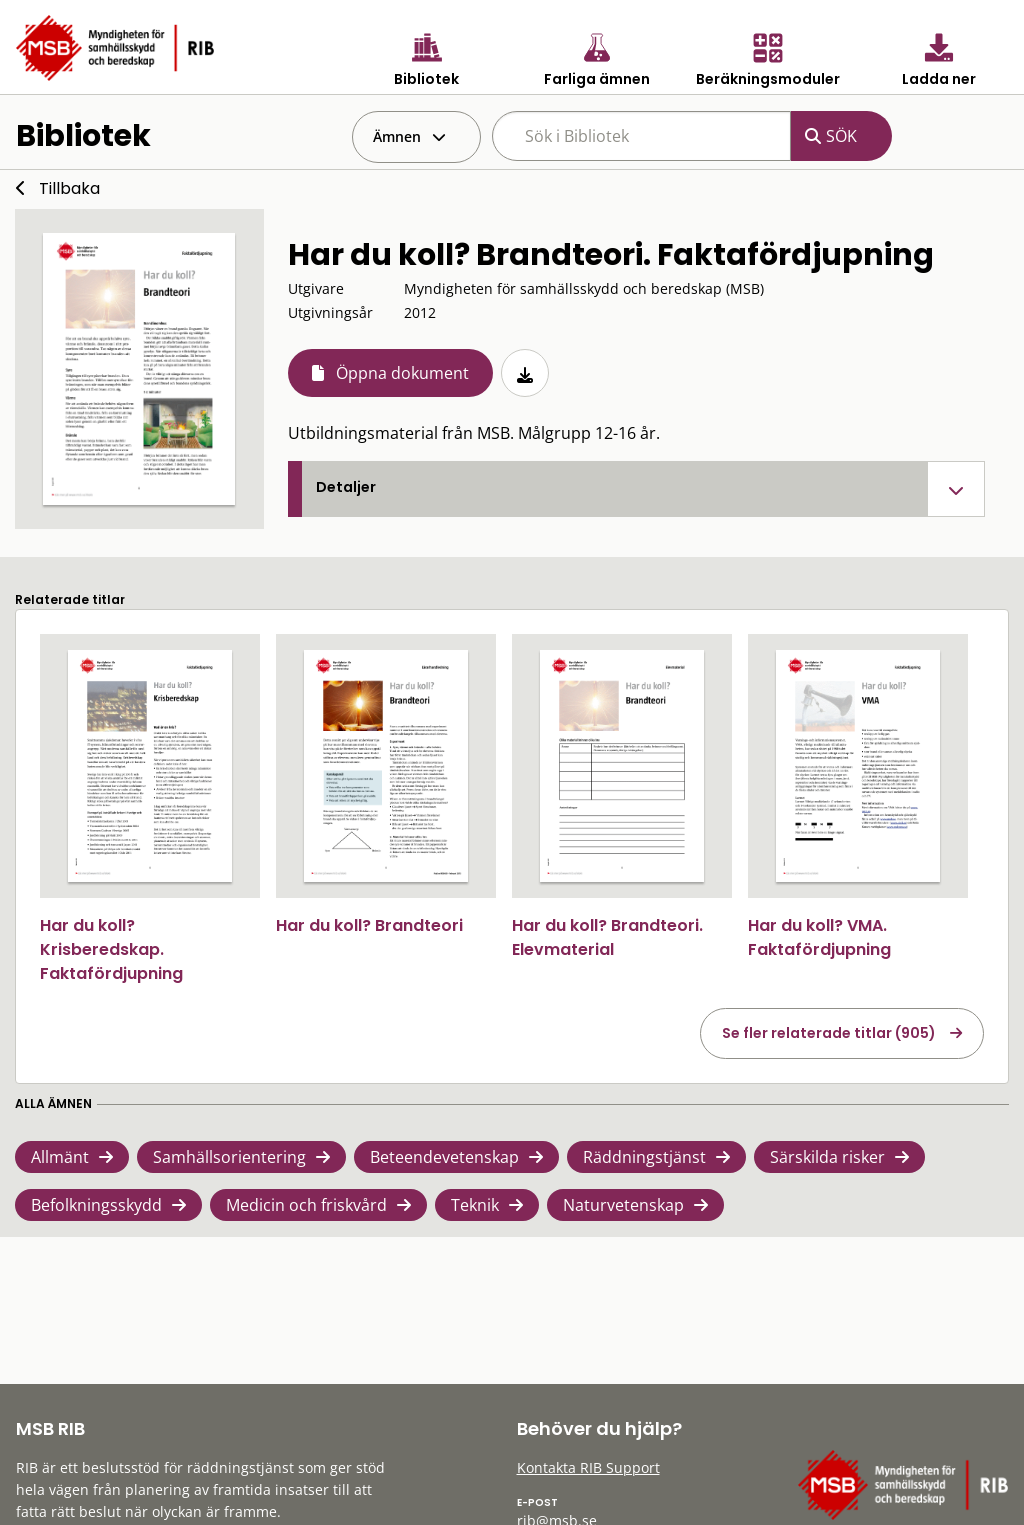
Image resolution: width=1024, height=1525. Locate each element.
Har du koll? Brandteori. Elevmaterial (607, 937)
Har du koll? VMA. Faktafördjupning (819, 937)
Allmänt (60, 1157)
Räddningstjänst (644, 1157)
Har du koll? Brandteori (369, 925)
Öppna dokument (402, 373)
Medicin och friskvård (306, 1205)
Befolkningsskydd (96, 1205)
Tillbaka (69, 188)
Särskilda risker (827, 1157)
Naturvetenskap (623, 1205)
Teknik (475, 1205)
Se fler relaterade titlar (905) (829, 1033)
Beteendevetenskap (444, 1157)
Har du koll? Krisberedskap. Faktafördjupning (111, 949)
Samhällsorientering (229, 1157)
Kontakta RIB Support (588, 1467)
